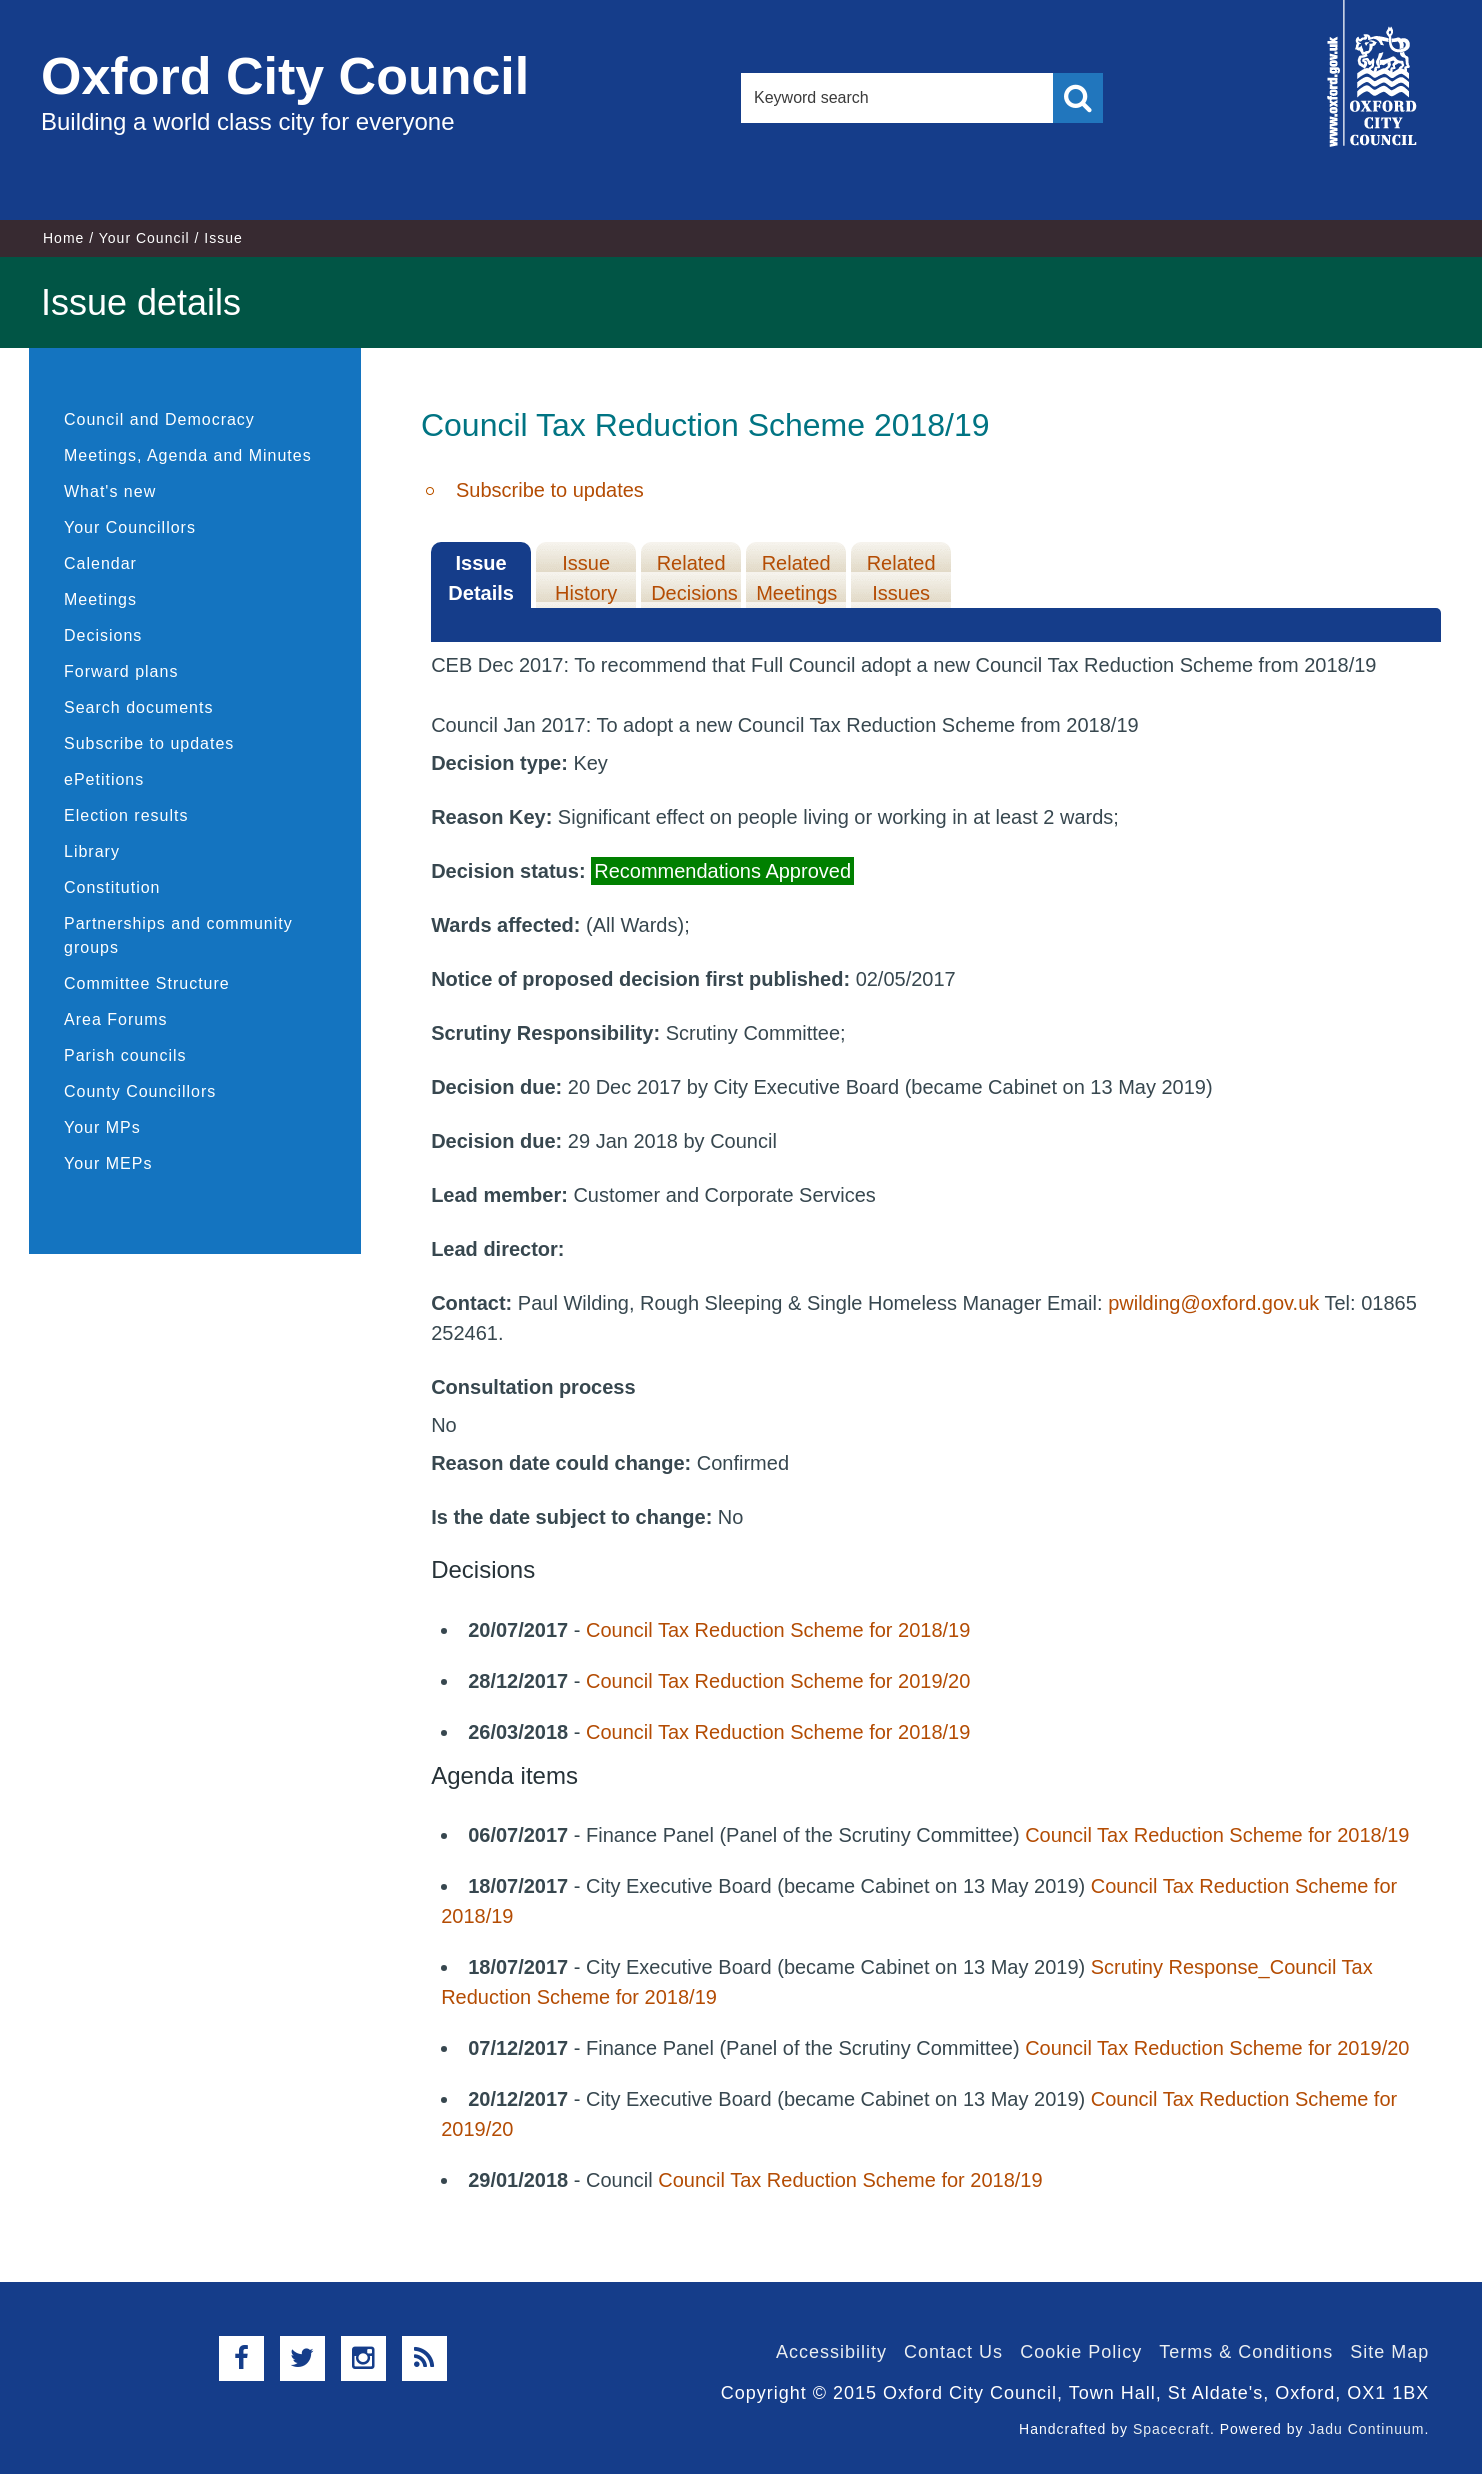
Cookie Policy (1081, 2352)
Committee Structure (147, 983)
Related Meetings (796, 578)
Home (63, 238)
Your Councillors (130, 527)
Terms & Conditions (1246, 2352)
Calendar (100, 563)
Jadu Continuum (1366, 2429)
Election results (126, 815)
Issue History (586, 578)
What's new (110, 491)
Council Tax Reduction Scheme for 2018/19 (778, 1630)
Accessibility (831, 2352)
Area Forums (115, 1019)
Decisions (103, 635)
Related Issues (901, 578)
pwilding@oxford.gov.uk (1213, 1303)
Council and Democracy (159, 419)
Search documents (138, 707)
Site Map (1389, 2352)
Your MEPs (108, 1163)
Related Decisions (694, 578)
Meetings (100, 599)
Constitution (112, 887)
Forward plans (121, 671)
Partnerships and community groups (178, 935)
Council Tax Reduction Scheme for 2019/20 (778, 1681)
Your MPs (102, 1127)
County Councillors (140, 1091)
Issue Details (481, 578)
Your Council (144, 238)
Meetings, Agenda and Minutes (188, 455)
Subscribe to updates (149, 743)
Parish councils (125, 1055)
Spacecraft (1171, 2429)
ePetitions (104, 779)
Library (92, 851)
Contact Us (953, 2352)
